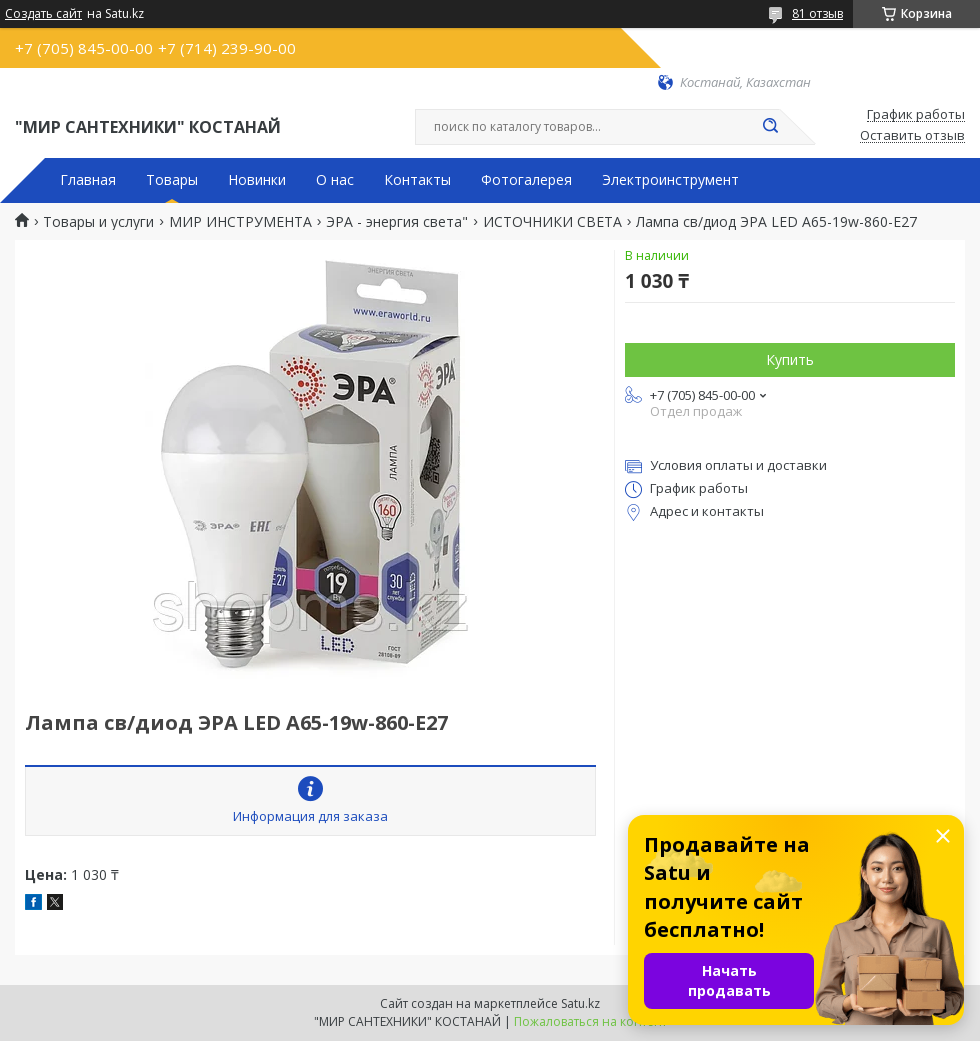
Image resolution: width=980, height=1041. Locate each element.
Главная (88, 180)
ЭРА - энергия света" (397, 222)
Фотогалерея (526, 180)
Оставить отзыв (912, 136)
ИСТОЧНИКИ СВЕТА (552, 222)
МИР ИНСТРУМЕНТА (240, 222)
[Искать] (770, 127)
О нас (335, 180)
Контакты (417, 180)
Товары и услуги (98, 222)
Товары (172, 180)
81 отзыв (817, 13)
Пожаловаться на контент (590, 1021)
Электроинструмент (670, 180)
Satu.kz (580, 1003)
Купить (790, 359)
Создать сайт (43, 14)
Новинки (257, 180)
